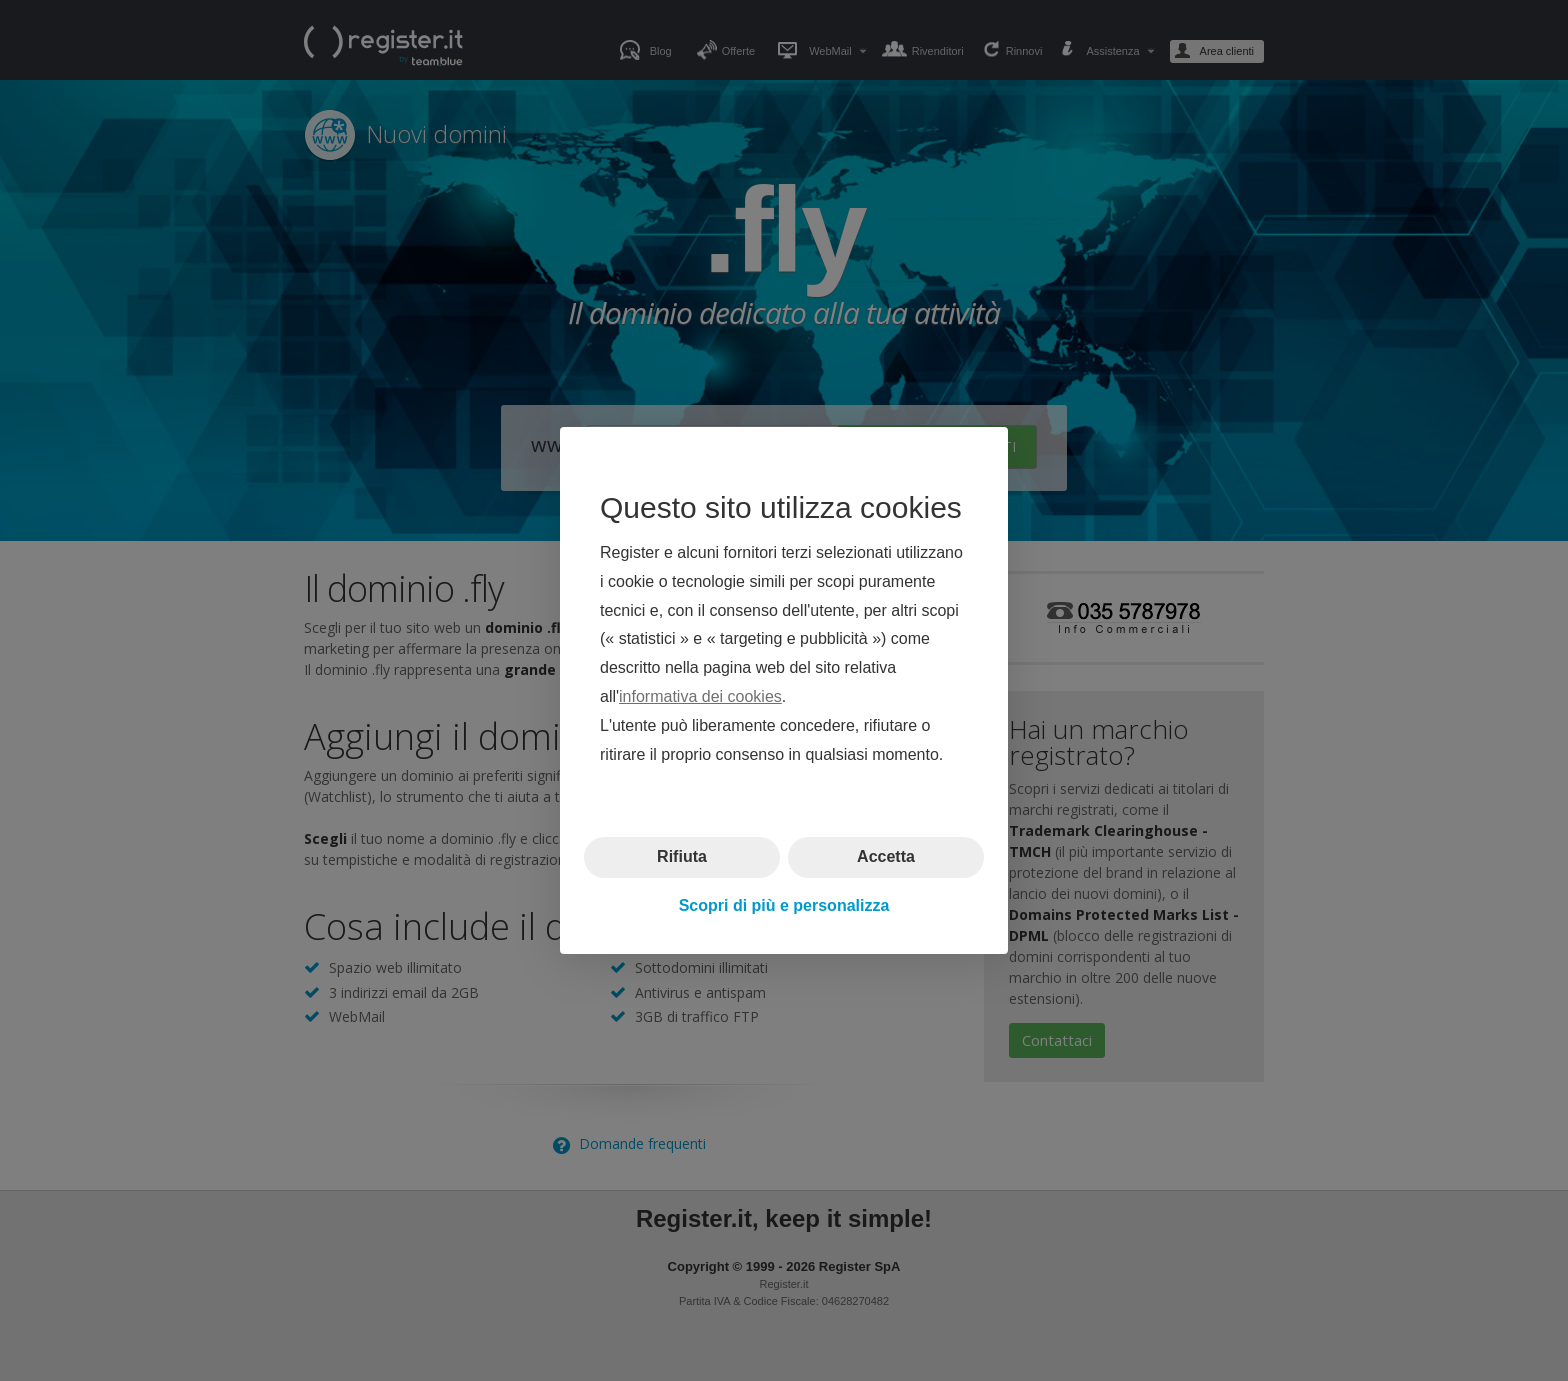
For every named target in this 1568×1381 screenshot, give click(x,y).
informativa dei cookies (700, 696)
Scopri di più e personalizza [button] (784, 905)
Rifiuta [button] (682, 856)
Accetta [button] (886, 856)
